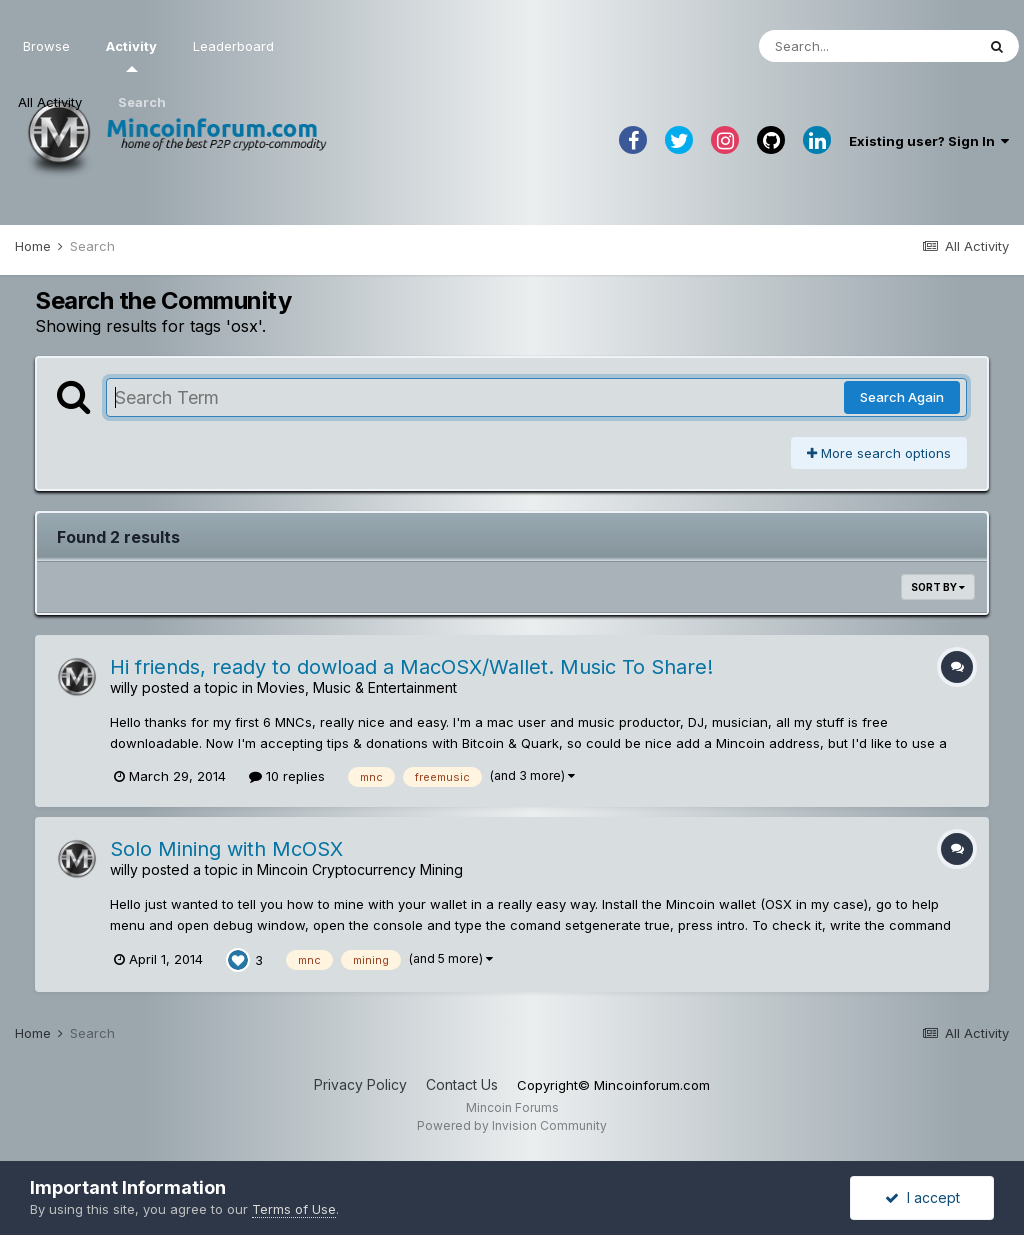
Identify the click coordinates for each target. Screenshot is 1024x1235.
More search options (879, 453)
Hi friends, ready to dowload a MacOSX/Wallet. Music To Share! (411, 667)
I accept (922, 1197)
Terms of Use (294, 1209)
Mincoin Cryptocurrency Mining (360, 869)
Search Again (902, 397)
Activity (131, 55)
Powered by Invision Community (512, 1125)
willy (124, 687)
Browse (46, 46)
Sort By (938, 587)
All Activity (50, 102)
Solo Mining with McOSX (226, 849)
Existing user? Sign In (929, 141)
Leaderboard (233, 46)
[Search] (867, 46)
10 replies (287, 776)
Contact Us (462, 1084)
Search (142, 102)
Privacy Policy (360, 1084)
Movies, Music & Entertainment (357, 687)
